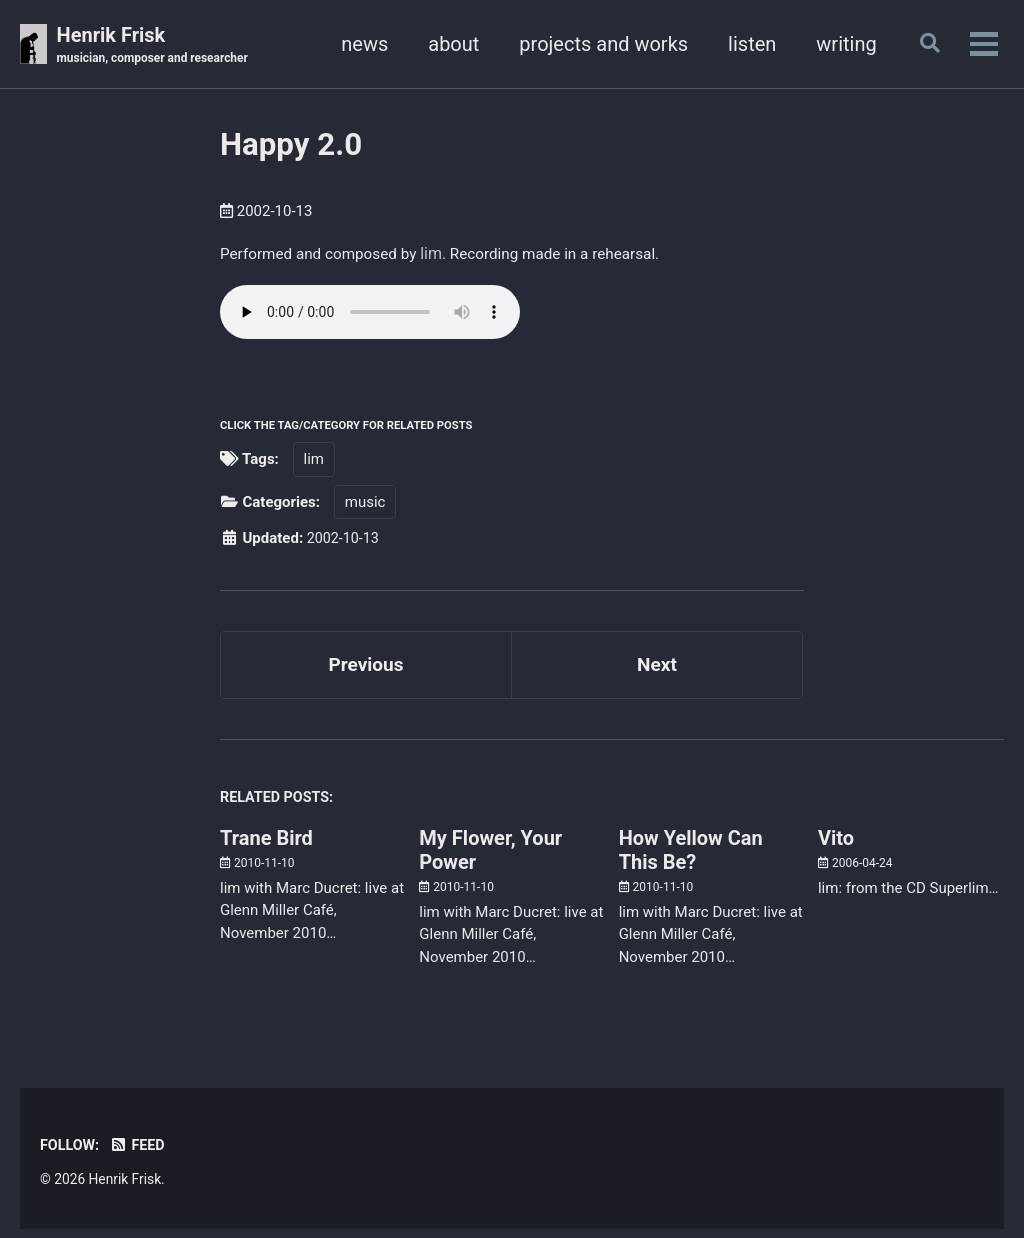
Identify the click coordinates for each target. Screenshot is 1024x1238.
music (365, 504)
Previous (366, 669)
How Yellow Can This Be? (691, 858)
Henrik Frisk (157, 46)
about (447, 44)
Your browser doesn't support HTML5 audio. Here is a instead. (370, 314)
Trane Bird (266, 846)
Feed (140, 1153)
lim (441, 253)
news (358, 44)
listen (745, 44)
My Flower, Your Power (490, 858)
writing (840, 44)
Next (657, 669)
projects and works (597, 44)
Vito (836, 846)
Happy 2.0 (291, 145)
